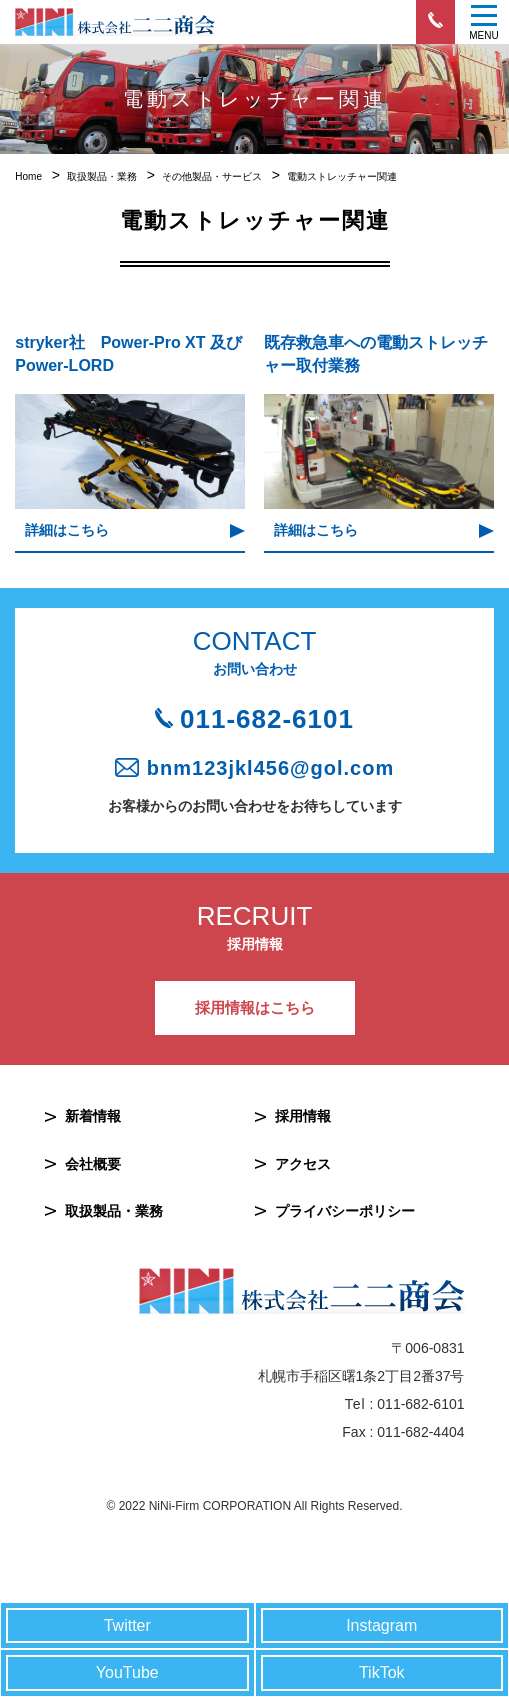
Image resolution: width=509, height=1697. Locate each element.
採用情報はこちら (255, 1007)
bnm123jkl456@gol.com (270, 768)
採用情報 (303, 1116)
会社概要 (93, 1164)
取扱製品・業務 (114, 1211)
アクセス (303, 1164)
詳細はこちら (67, 530)
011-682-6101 (267, 719)
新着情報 (93, 1116)
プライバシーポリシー (345, 1211)
